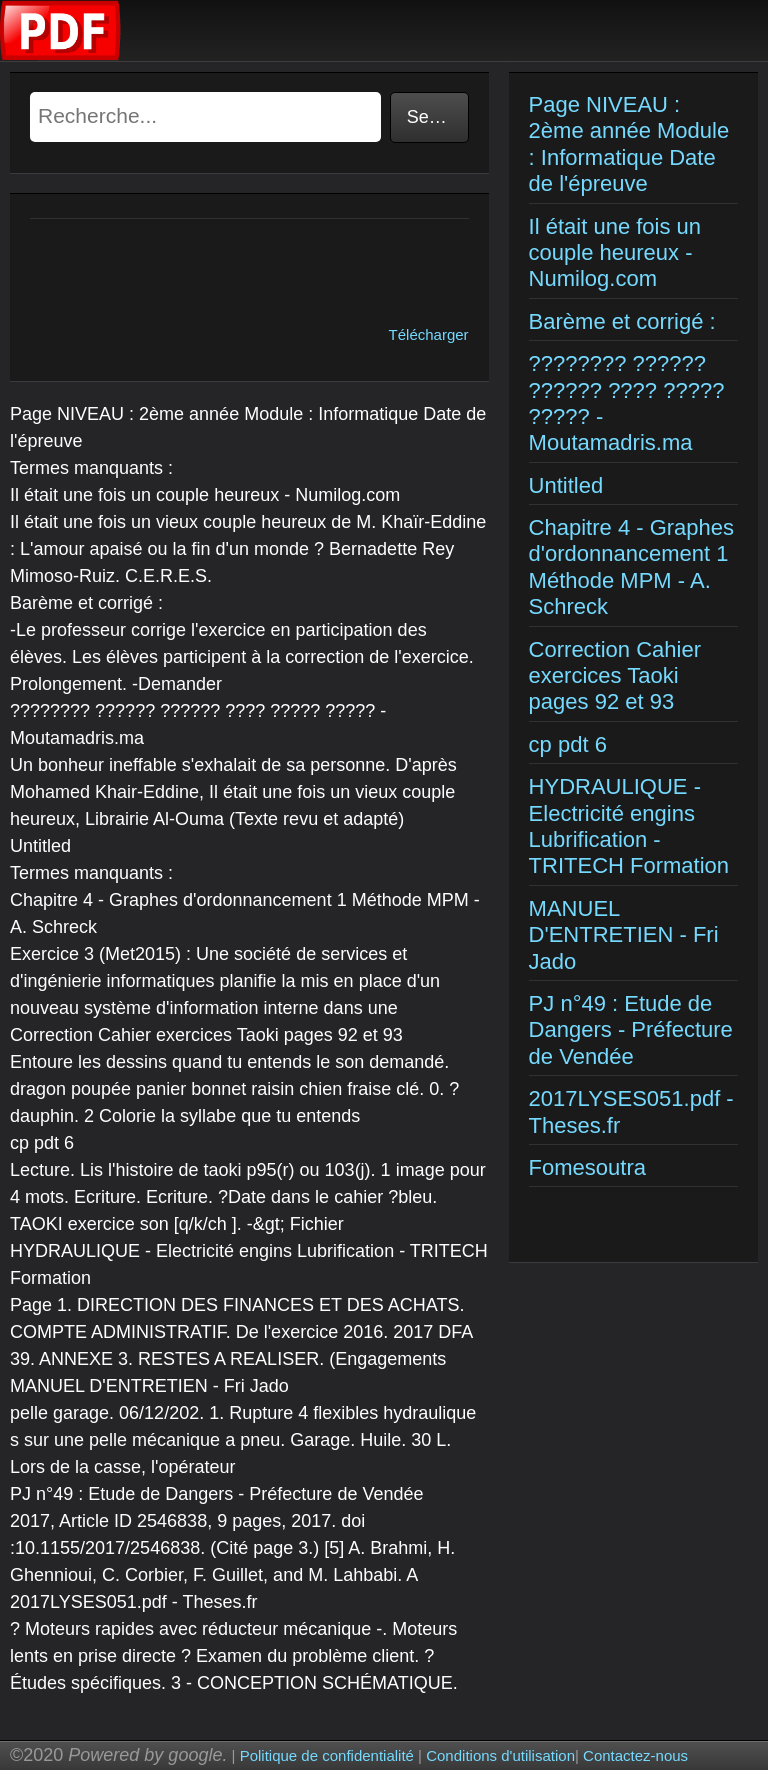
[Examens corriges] (61, 55)
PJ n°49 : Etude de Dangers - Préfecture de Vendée (631, 1030)
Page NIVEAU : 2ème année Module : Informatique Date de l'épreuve (629, 144)
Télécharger (429, 334)
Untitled (566, 485)
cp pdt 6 (568, 744)
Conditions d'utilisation (500, 1755)
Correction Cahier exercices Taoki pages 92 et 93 (615, 676)
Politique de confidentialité (327, 1755)
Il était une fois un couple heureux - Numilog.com (615, 253)
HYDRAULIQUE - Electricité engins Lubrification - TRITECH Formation (629, 826)
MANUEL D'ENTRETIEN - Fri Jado (624, 935)
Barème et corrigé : (622, 321)
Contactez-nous (635, 1755)
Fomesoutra (587, 1167)
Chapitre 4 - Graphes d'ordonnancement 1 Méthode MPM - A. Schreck (631, 567)
